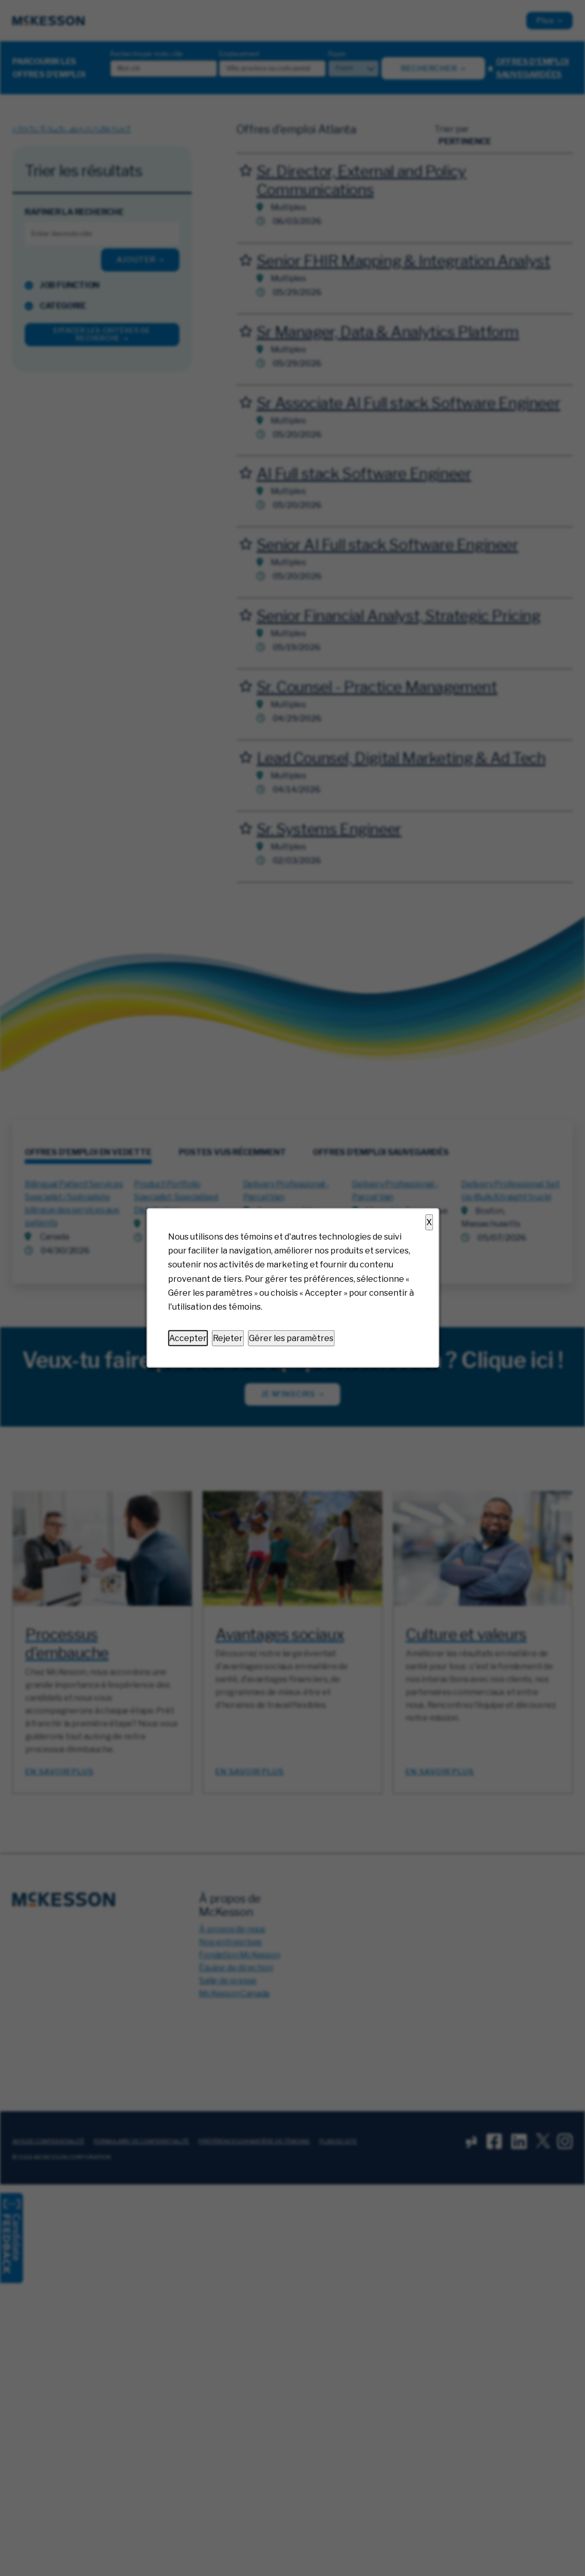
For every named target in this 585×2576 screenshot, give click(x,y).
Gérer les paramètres (291, 1338)
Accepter (188, 1338)
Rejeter (228, 1338)
